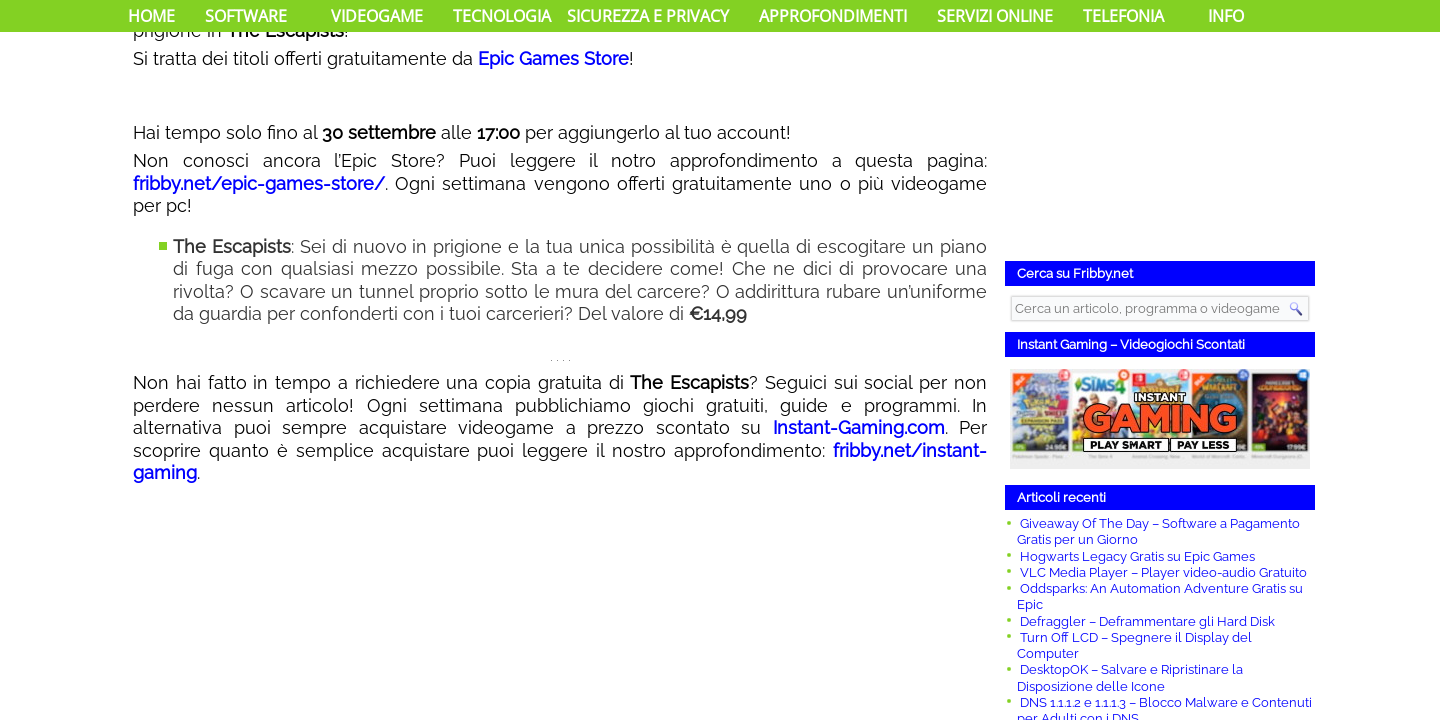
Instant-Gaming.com (859, 427)
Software (246, 16)
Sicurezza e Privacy (648, 16)
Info (1226, 16)
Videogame (377, 16)
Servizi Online (995, 16)
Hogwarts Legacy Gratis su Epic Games (1137, 556)
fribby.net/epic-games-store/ (259, 183)
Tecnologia (502, 16)
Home (151, 16)
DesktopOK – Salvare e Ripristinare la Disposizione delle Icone (1130, 677)
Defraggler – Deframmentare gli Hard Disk (1147, 621)
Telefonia (1123, 16)
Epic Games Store (553, 58)
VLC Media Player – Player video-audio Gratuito (1163, 572)
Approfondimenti (833, 16)
